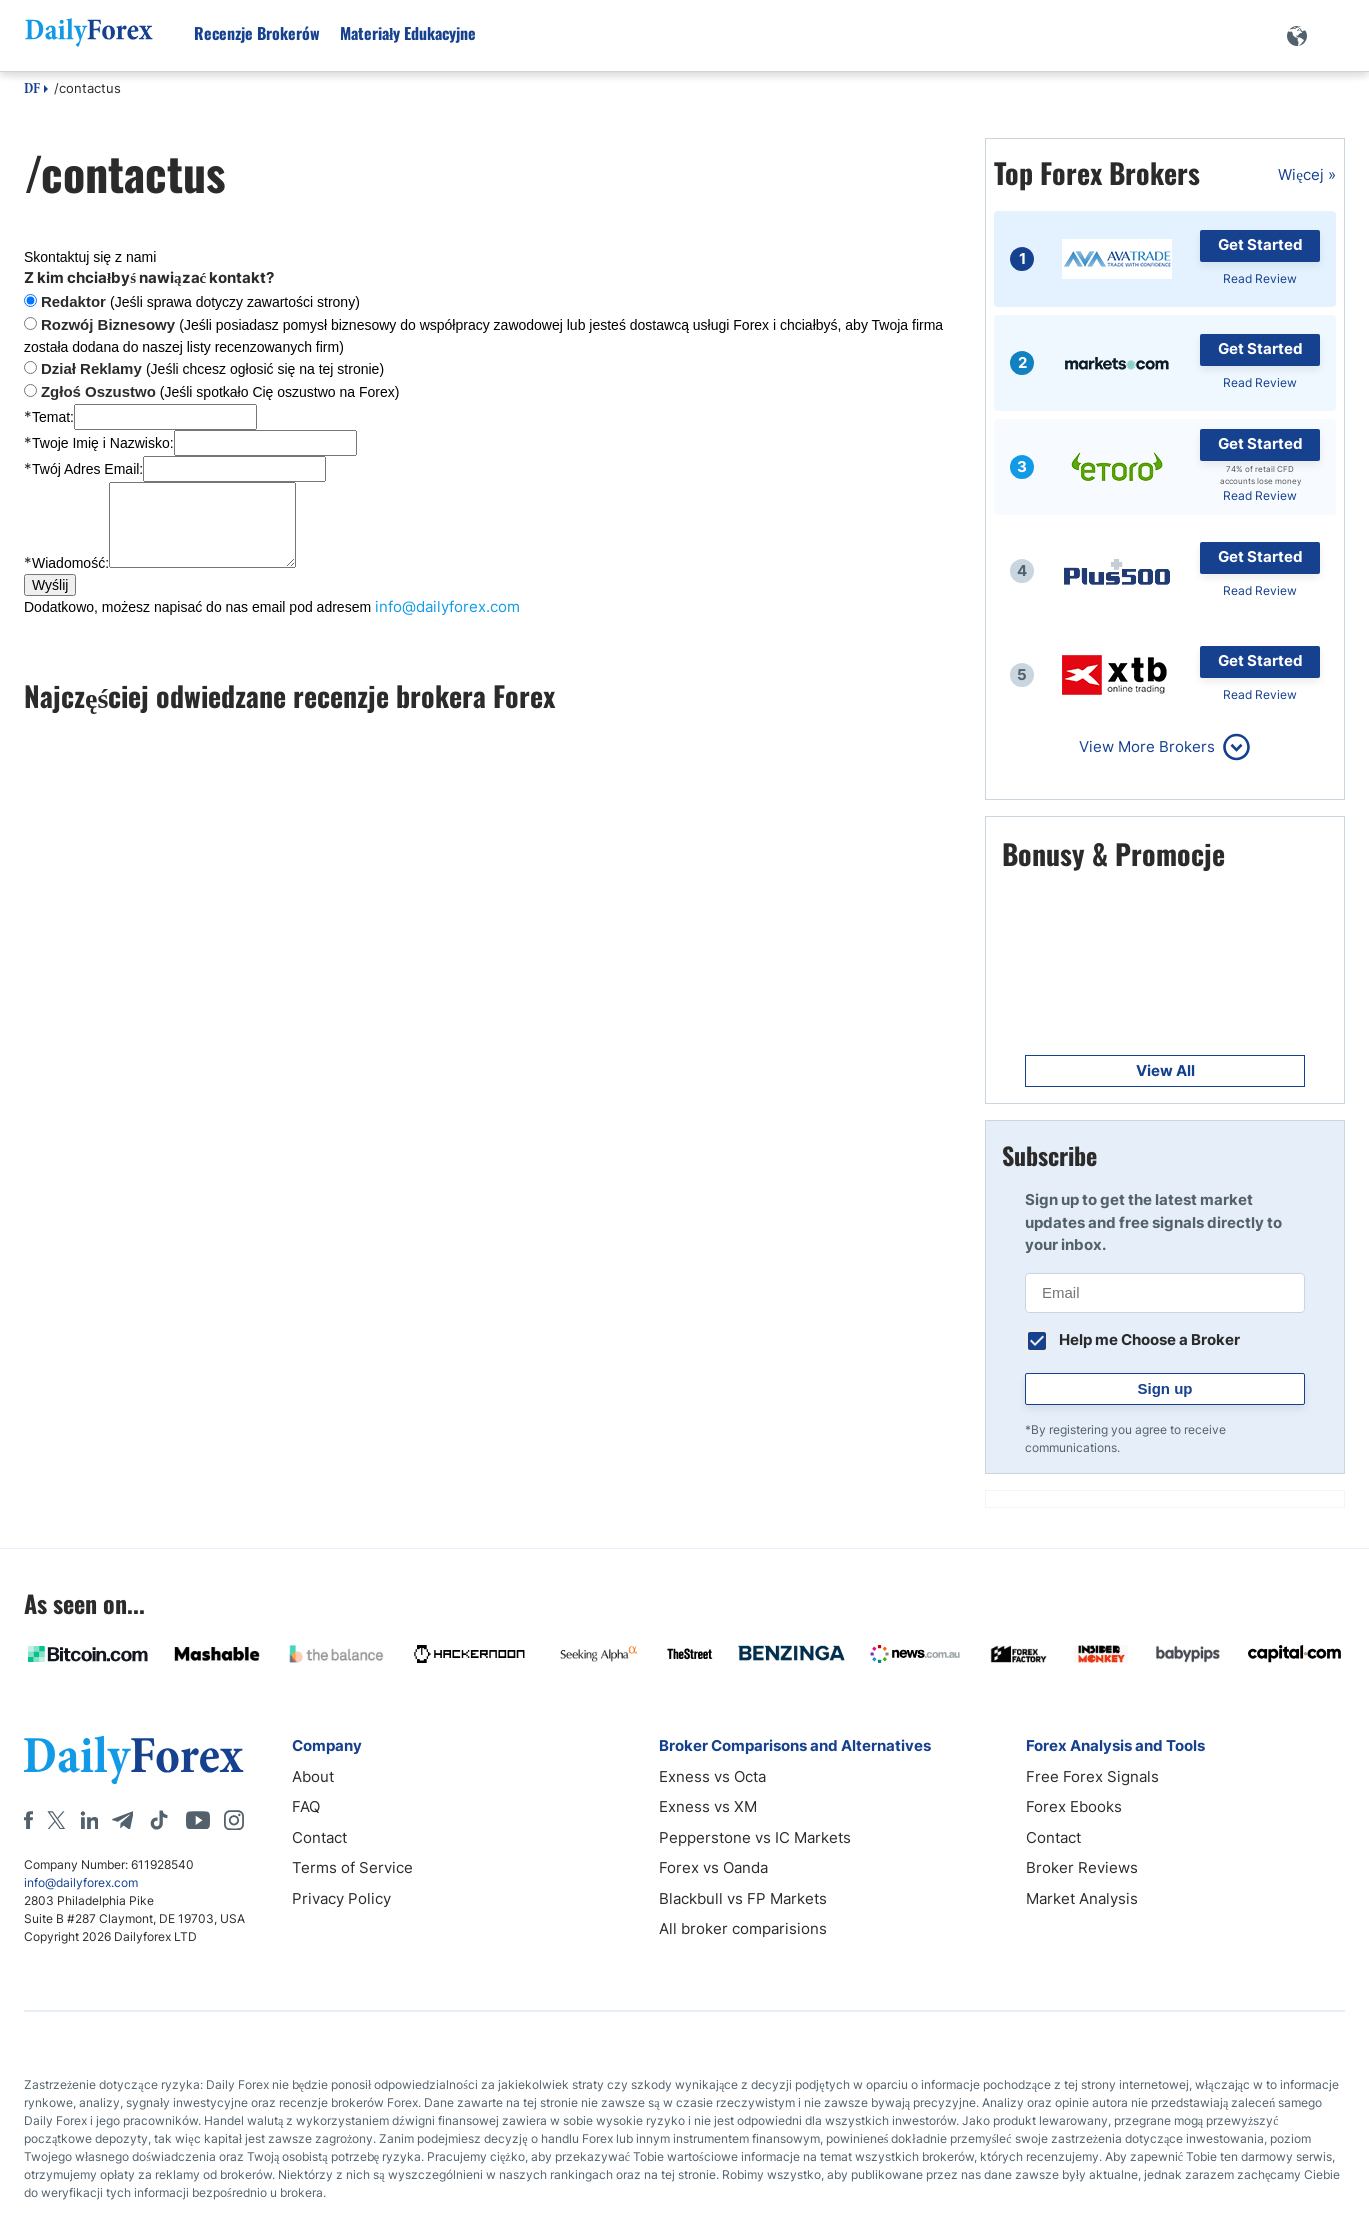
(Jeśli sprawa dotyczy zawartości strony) (200, 302)
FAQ (306, 1806)
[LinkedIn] (89, 1820)
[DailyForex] (134, 1759)
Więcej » (1307, 174)
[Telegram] (122, 1820)
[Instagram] (234, 1820)
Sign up (1165, 1388)
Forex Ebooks (1074, 1806)
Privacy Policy (341, 1898)
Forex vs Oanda (713, 1867)
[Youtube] (198, 1820)
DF (32, 90)
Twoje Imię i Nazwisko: (99, 443)
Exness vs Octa (712, 1776)
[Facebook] (28, 1820)
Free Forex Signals (1092, 1776)
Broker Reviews (1082, 1867)
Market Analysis (1082, 1898)
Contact (319, 1837)
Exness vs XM (708, 1806)
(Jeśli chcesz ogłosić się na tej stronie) (212, 369)
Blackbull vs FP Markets (743, 1898)
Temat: (49, 417)
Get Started (1260, 244)
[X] (56, 1820)
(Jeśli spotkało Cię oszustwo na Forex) (220, 392)
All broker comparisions (743, 1928)
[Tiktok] (159, 1820)
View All (1165, 1070)
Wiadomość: (66, 563)
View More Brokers (1147, 746)
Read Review (1260, 278)
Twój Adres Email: (83, 469)
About (313, 1776)
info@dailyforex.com (447, 606)
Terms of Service (352, 1867)
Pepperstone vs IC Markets (755, 1837)
